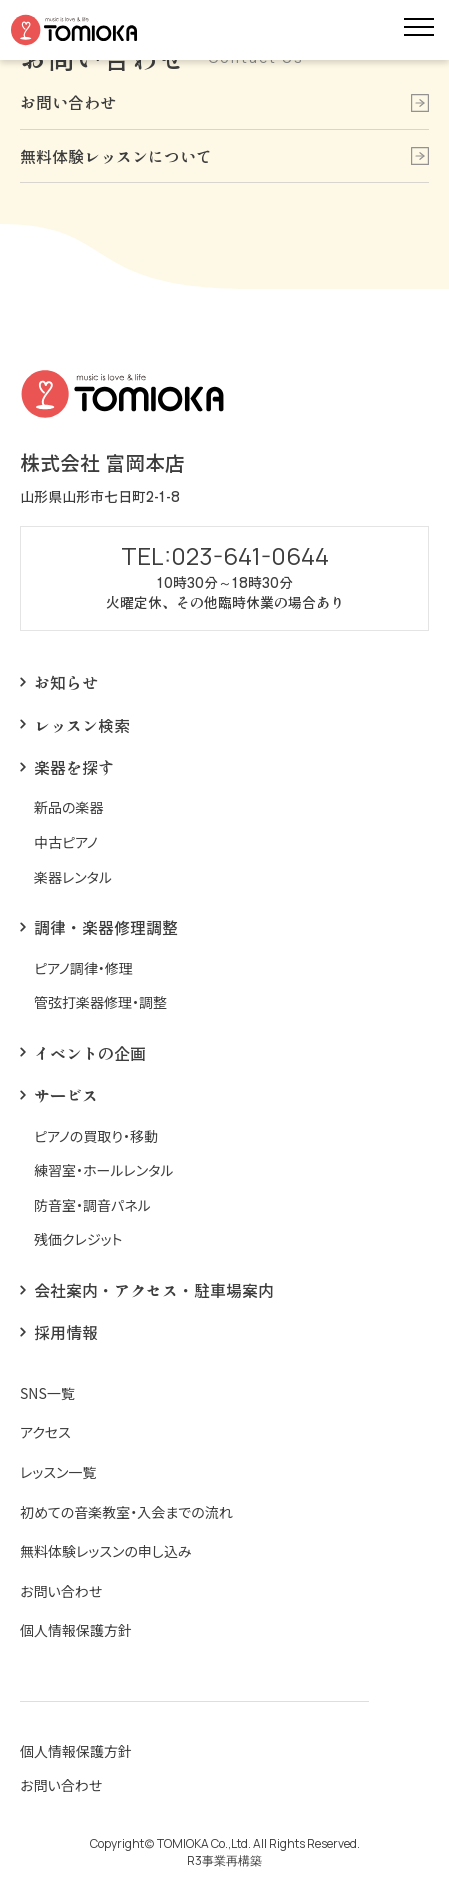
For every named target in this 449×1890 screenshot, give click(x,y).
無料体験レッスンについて (116, 156)
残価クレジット (78, 1239)
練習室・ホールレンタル (104, 1170)
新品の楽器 (69, 807)
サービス (66, 1095)
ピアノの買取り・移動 (96, 1136)
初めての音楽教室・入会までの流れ (126, 1512)
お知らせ (66, 682)
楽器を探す (74, 767)
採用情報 (66, 1332)
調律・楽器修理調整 (106, 927)
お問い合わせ (68, 102)
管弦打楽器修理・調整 (100, 1002)
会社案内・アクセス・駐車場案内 (154, 1290)
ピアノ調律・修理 (83, 968)
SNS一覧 (47, 1393)
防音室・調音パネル (92, 1205)
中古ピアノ (66, 842)
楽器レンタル (73, 877)
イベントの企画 (90, 1053)
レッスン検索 (82, 725)
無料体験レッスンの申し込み (105, 1551)
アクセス (45, 1432)
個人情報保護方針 (76, 1630)
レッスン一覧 (58, 1472)
